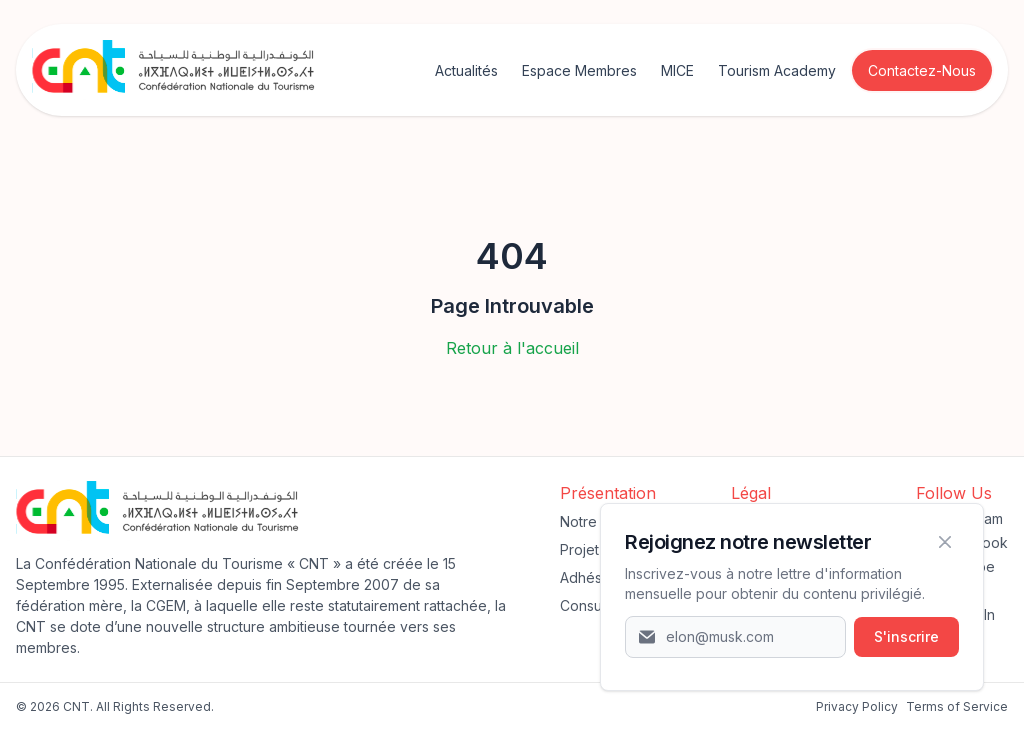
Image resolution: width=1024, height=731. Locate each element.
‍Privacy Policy (857, 706)
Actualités (466, 70)
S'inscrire (906, 636)
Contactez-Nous (922, 70)
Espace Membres (579, 70)
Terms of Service (957, 706)
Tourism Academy (777, 70)
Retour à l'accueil (512, 348)
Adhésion (591, 577)
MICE (677, 70)
